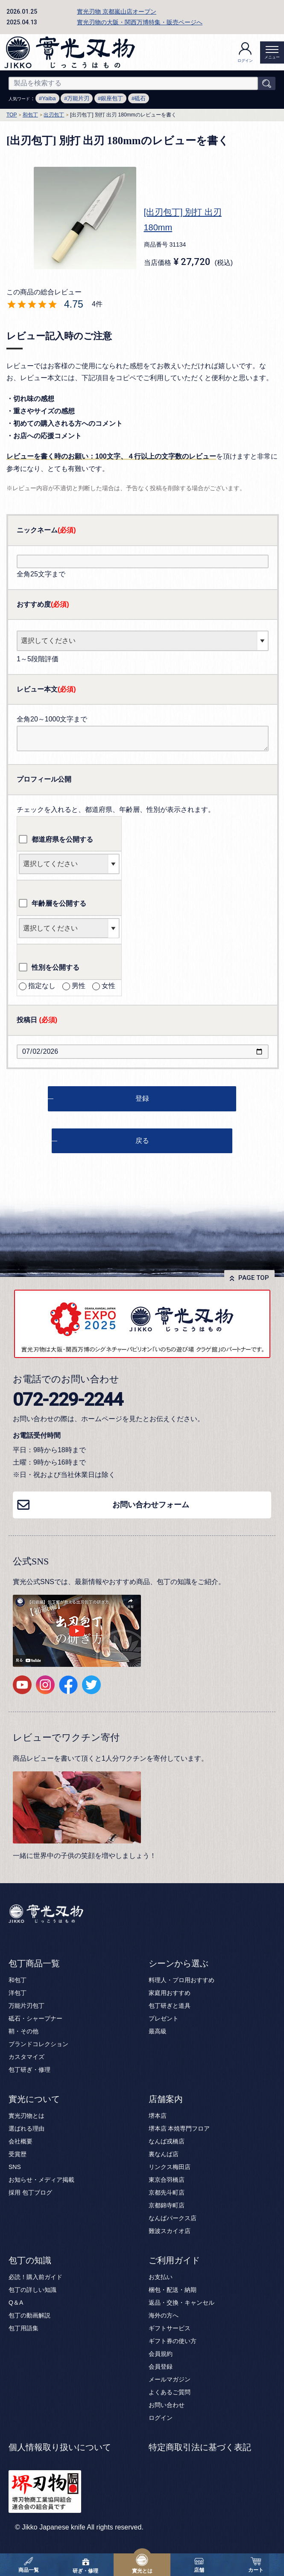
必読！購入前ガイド (35, 2277)
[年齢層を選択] (69, 928)
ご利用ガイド (174, 2260)
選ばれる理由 (26, 2128)
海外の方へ (164, 2315)
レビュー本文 (46, 689)
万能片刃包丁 (26, 2005)
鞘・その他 (23, 2031)
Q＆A (16, 2302)
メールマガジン (169, 2379)
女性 (103, 986)
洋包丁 (17, 1992)
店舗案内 (166, 2099)
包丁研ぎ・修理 (29, 2069)
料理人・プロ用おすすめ (181, 1980)
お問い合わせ (166, 2405)
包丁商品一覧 (34, 1963)
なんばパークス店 (172, 2218)
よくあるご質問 (169, 2392)
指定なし (37, 986)
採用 (14, 2192)
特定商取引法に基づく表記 (200, 2447)
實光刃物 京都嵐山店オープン (116, 11)
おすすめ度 (43, 604)
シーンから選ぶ (178, 1963)
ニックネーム (46, 530)
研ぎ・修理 (85, 2564)
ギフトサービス (169, 2328)
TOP (11, 115)
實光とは (142, 2563)
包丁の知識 (30, 2260)
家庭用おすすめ (169, 1992)
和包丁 (30, 115)
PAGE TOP (253, 1278)
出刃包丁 (54, 115)
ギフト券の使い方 (172, 2341)
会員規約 (161, 2353)
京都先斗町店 (166, 2192)
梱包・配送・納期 (172, 2289)
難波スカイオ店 (169, 2230)
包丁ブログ (37, 2192)
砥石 (140, 98)
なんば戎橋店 (166, 2141)
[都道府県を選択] (69, 864)
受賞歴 (17, 2154)
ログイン (245, 52)
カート (256, 2564)
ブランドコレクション (38, 2044)
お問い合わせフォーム (150, 1504)
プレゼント (164, 2018)
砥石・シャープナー (35, 2018)
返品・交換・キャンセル (181, 2302)
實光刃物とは (26, 2115)
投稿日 (37, 1019)
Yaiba (49, 98)
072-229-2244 (68, 1399)
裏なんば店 (164, 2154)
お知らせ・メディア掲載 (41, 2179)
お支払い (161, 2277)
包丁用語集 (23, 2328)
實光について (34, 2099)
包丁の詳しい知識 (32, 2289)
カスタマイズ (26, 2056)
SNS (15, 2166)
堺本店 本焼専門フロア (179, 2128)
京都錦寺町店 (166, 2205)
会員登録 (161, 2366)
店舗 (199, 2564)
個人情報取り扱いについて (60, 2447)
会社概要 (20, 2141)
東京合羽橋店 (166, 2179)
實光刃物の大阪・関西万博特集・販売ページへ (139, 22)
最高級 (158, 2031)
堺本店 (158, 2115)
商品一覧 (28, 2564)
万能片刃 (78, 98)
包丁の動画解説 (29, 2315)
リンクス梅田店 (169, 2166)
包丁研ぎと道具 (169, 2005)
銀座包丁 (112, 98)
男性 (73, 986)
